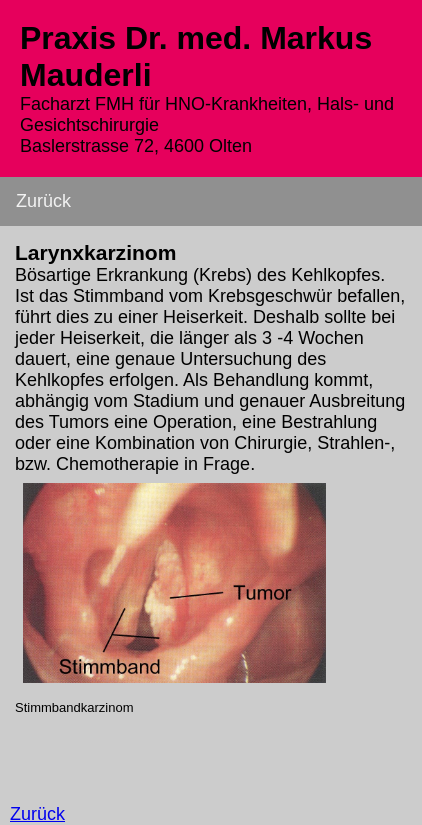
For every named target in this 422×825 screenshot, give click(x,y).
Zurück (43, 201)
